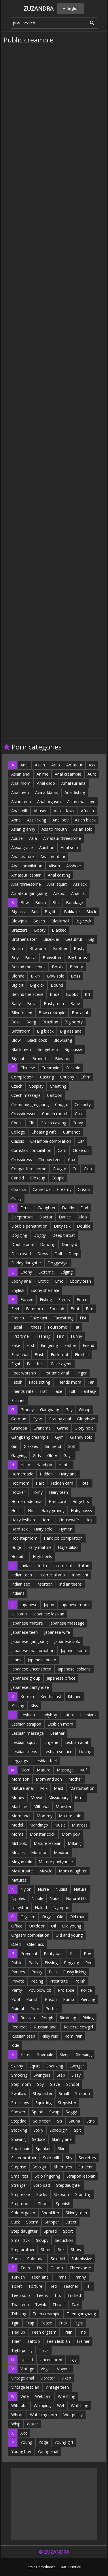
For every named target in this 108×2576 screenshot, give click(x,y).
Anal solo (69, 847)
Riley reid (49, 2036)
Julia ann (19, 1614)
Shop (16, 2258)
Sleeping (84, 2054)
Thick (44, 2350)
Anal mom (21, 783)
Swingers (42, 2075)
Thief (16, 2341)
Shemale (45, 2054)
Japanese (28, 1604)
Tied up (18, 2332)
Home (47, 1519)
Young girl (63, 2442)
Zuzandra (39, 8)
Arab (55, 765)
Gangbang (49, 1409)
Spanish (63, 2203)
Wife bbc (19, 2405)
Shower (18, 2111)
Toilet (16, 2286)
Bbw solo (56, 976)
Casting (47, 1077)
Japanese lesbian (48, 1614)
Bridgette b (47, 1049)
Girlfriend (52, 1446)
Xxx (23, 2433)
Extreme (46, 1272)
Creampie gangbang (30, 1104)
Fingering (49, 1345)
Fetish (16, 1382)
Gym (59, 1437)
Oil (53, 1926)
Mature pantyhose (56, 1861)
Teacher (70, 2286)
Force (82, 1299)
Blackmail (60, 921)
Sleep (65, 2054)
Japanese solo (67, 1641)
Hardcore (57, 1501)
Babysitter (52, 957)
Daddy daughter (26, 1262)
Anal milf (19, 810)
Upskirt (26, 2359)
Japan (49, 1604)
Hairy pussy (81, 1510)
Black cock (37, 1040)
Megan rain (21, 1861)
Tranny (79, 2277)
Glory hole (84, 1428)
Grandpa (19, 1428)
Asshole (73, 866)
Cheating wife (44, 1132)
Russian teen (23, 2036)
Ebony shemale (45, 1290)
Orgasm (27, 1916)
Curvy (78, 1123)
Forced (26, 1299)
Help (89, 1519)
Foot (75, 1308)
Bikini (36, 976)
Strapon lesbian (81, 2176)
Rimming (68, 2017)
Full (72, 1391)
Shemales (63, 2167)
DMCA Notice (70, 2567)
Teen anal (40, 2277)
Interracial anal (52, 1575)
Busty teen (54, 1003)
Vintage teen (57, 2387)
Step (61, 2075)
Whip (15, 2424)
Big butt (18, 1058)
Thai (40, 2268)
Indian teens (70, 1584)
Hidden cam (62, 1483)
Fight (15, 1363)
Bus (34, 911)
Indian (26, 1565)
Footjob (56, 1308)
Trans (61, 2277)
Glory (52, 1455)
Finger (81, 1373)
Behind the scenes (28, 966)
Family (64, 1299)
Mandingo (38, 1825)
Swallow (18, 2093)
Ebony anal (21, 1281)
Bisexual (51, 939)
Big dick (37, 985)
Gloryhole (86, 1419)
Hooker (18, 1492)
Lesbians (88, 1715)
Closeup (37, 1178)
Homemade (22, 1474)
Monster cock (42, 1834)
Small (64, 2093)
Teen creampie (46, 2313)
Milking (74, 1843)
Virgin (46, 2368)
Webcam (43, 2396)
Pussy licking (74, 1972)
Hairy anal (68, 1474)
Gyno (37, 1419)
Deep (73, 1253)
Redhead (19, 2027)
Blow (16, 1040)
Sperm (32, 2222)
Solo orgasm (23, 2212)
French (17, 1318)
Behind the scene (27, 994)
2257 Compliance (41, 2567)
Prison (51, 1999)
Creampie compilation (50, 1141)
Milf (83, 1770)
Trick (62, 2323)
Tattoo (33, 2341)
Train (67, 2332)
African (87, 810)
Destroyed (21, 1253)
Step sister (42, 2093)
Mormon (39, 1852)
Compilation (22, 1077)
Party (33, 1962)
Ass (92, 765)
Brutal (30, 957)
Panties (18, 1972)
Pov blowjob (40, 1990)
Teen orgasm (43, 2332)
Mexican (61, 1852)
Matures (19, 1880)
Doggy (39, 1235)
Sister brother (24, 2157)
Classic (17, 1141)
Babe (75, 1003)
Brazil (32, 1003)
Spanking (54, 2066)
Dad (84, 1207)
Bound (57, 985)
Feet (15, 1308)
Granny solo (81, 1437)
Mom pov (71, 1834)
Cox (71, 1159)
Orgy (46, 1916)
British (17, 948)
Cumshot (71, 1132)
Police (86, 1990)
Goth (72, 1446)
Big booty (74, 1022)
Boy (15, 957)
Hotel (84, 1483)
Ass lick (80, 884)
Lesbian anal (76, 1742)
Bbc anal (80, 1012)
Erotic (43, 1281)
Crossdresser (23, 1113)
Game (62, 1428)
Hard (40, 1483)
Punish (32, 1999)
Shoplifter (50, 2212)
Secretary (87, 2157)
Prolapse (66, 1990)
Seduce (39, 2139)
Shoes (44, 2203)
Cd (75, 1168)
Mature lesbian (47, 1843)
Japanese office (61, 1678)
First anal (19, 1354)
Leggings (19, 1760)
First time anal (55, 1373)
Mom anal (20, 1815)
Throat (58, 2304)
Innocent (80, 1575)
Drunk (26, 1207)
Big (91, 939)
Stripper (52, 2222)
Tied (53, 2286)
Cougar (59, 1168)
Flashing (42, 1336)
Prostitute (59, 1981)
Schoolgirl (59, 2130)
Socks (41, 2194)
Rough (47, 2017)
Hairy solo (43, 1529)
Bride (55, 994)
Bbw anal (38, 948)
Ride (15, 2045)
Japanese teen (24, 1632)
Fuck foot (60, 1354)
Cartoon (54, 1095)
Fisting (46, 1299)
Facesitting (63, 1318)
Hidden (46, 1474)
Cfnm (85, 1077)
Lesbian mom (60, 1724)
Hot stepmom (24, 1538)
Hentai (64, 1464)
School (72, 2084)
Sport (68, 2231)
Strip (90, 2121)
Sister (25, 2054)
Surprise (18, 2167)
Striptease (20, 2194)
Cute (79, 1113)
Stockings (20, 2102)
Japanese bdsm (42, 1659)
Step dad (41, 2185)
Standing (83, 2194)
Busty (79, 948)
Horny (37, 1492)
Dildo (82, 1217)
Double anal (22, 1244)
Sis (59, 2121)
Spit (77, 2130)
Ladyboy (49, 1715)
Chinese (27, 1067)
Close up (81, 1150)
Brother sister (24, 939)
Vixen (66, 2378)
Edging (66, 1272)
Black (91, 911)
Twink (40, 2304)
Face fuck (36, 1363)
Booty (40, 930)
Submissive (81, 2258)
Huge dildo (68, 1547)
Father (70, 1345)
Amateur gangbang (29, 893)
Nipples (18, 1898)
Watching (79, 2405)
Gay (69, 1409)
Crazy (16, 1198)
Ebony (26, 1272)
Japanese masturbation (32, 1650)
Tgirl (15, 2323)
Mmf (79, 1797)
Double (83, 1226)
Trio (82, 2332)
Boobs (72, 994)
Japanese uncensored (31, 1669)
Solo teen (42, 2121)
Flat (43, 1391)
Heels (16, 1510)
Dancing (47, 1244)
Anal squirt (57, 884)
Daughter (47, 1207)
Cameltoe (42, 1189)
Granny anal (60, 1419)
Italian (83, 1565)
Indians (17, 1593)
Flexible (82, 1354)
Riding (88, 2017)
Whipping (42, 2405)
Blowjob (19, 921)
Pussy (36, 1972)
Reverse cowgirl (78, 2027)
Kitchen (75, 1696)
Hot (31, 1510)
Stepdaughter (68, 2185)
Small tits (19, 2176)
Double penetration (29, 1226)
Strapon (82, 2093)
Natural (81, 1889)
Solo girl (40, 2167)
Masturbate (22, 1871)
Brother (60, 948)
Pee (88, 1962)
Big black (45, 1031)
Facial (16, 1327)
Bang (31, 1022)
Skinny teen (76, 2212)
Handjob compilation (63, 1538)
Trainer (83, 2341)
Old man (78, 1916)
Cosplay (36, 1086)
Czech (16, 1086)
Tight (78, 2323)
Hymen (65, 1529)
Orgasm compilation (30, 1935)
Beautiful (73, 939)
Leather (57, 1733)
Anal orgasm (49, 801)
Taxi (75, 2304)
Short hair (20, 2148)
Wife (24, 2396)
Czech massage (26, 1095)
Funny (76, 1336)
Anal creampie (68, 774)
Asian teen (21, 801)
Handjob (44, 1464)
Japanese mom (74, 1604)
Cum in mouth (55, 1113)
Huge (16, 1547)
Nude (55, 1898)
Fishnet (18, 1400)
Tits (57, 2295)
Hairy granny (53, 1510)
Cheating (58, 1086)
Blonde (17, 976)
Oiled (16, 1944)
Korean (27, 1696)
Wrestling (66, 2396)
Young (26, 2442)
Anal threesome (26, 884)
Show (76, 2249)
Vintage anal (22, 2378)
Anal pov (60, 820)
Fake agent (61, 1363)
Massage (65, 1770)
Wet (61, 2405)
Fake (15, 1345)
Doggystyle (58, 1262)
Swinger (76, 2066)
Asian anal (20, 774)
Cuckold (73, 1067)
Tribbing (18, 2313)
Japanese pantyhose (30, 1687)
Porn (34, 2008)
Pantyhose (54, 1953)
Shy (69, 2157)
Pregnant (28, 1953)
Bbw (24, 902)
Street (71, 2222)
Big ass (18, 911)
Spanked (44, 2148)
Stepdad (18, 2121)
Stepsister (67, 2102)
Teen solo (20, 2295)
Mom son (20, 1779)
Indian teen (21, 1575)
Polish (80, 1981)
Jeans (16, 1659)
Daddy (68, 1207)
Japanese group (25, 1678)
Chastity (18, 1189)
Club (88, 1168)
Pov (87, 1953)
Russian (27, 2017)
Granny (27, 1409)
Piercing (87, 1999)
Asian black (85, 820)
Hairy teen (58, 1492)
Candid (17, 1178)
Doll (58, 1253)
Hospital (18, 1556)
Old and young (69, 1935)
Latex (68, 1715)
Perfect (52, 2008)
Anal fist (78, 893)
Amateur (74, 765)
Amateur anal (73, 783)
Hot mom (20, 1483)
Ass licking (36, 820)
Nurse (43, 1889)
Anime (42, 774)
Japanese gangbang (29, 1641)
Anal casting (59, 875)
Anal (24, 765)
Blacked (59, 930)
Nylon (25, 1889)
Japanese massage (66, 1623)
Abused (41, 810)
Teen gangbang (81, 2313)
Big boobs (77, 957)
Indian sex (20, 1584)
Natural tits (76, 1898)
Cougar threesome (28, 1168)
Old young (71, 1926)
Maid (58, 1788)
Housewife (69, 1519)
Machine (19, 1806)
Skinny (17, 2066)
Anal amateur (52, 856)
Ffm (89, 1308)
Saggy (71, 2111)
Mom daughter (73, 1871)
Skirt (62, 2148)
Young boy (21, 2451)
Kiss (34, 1705)
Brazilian (50, 1022)
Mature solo (70, 1815)
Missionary (58, 1797)
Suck (15, 2222)
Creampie (50, 1067)
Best (15, 1022)
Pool (15, 1999)
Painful (17, 2008)
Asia (33, 838)
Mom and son (49, 1779)
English (17, 1290)
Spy (40, 2084)
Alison (54, 866)
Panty (16, 1990)
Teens (42, 2295)
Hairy (25, 1464)
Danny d (69, 1244)
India (42, 1565)
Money (17, 1797)
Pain (53, 1972)
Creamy (64, 1189)
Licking (85, 1751)
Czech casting (53, 1123)
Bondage (74, 902)
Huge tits (80, 1501)
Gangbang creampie (30, 1437)
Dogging (19, 1235)
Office (16, 1926)
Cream (84, 1189)
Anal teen (20, 792)
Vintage (27, 2368)
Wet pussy (73, 2414)
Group (84, 1409)
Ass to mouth (54, 829)
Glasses (31, 1446)
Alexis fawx (64, 810)
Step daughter (24, 2231)
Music (59, 1825)
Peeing (37, 1981)
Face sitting (39, 1382)
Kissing (17, 1705)
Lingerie (50, 1742)
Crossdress (21, 1159)
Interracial (62, 1565)
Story (38, 2130)
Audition (46, 847)
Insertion (44, 1584)
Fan (91, 1382)
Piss (73, 1953)
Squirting (43, 2102)
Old (60, 1916)
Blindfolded (21, 1012)
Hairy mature (39, 1547)
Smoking (19, 2075)
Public (16, 1962)
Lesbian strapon (26, 1724)
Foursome (57, 1327)
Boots (57, 966)
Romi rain (73, 2036)
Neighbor (20, 1907)
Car (80, 1141)
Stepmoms (21, 2203)
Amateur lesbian (26, 875)
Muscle (45, 1871)
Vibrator (47, 2378)
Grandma (42, 1428)
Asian (40, 765)
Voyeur (63, 2368)
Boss (75, 976)
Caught (61, 1104)
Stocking (19, 2130)
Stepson (61, 2194)
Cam (62, 1150)
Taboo (57, 2268)
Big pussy (73, 1049)
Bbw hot (63, 1058)
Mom (25, 1770)
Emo (59, 1281)
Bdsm (40, 902)
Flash (39, 1354)
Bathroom (21, 1031)
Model (17, 1825)
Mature (43, 1770)
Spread (50, 2231)
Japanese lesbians (74, 1669)
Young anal (47, 2451)
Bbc (56, 902)
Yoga (43, 2442)
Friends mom (68, 1382)
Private (17, 1981)
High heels (42, 1556)
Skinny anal (62, 2139)
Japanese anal (74, 1650)
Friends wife (22, 1391)
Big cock (83, 921)
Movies (18, 1852)
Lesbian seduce (57, 1751)
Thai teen (20, 2304)
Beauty (76, 966)
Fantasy (88, 1391)
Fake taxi (38, 1318)
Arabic (59, 893)
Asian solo (82, 829)
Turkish (18, 2277)
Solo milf (51, 2157)
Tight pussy (22, 2350)
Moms (17, 1834)
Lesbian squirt (24, 1742)
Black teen (21, 1049)
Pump (68, 1999)
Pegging (71, 1962)
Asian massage (81, 801)
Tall (88, 2286)
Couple (58, 1178)
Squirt (34, 2066)
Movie (36, 1797)
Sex (61, 2249)
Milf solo (19, 1843)
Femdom (34, 1308)
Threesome (80, 2268)
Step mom (21, 2084)
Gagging (18, 1455)
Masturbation (81, 1788)
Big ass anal (71, 1031)
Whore (17, 2414)
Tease (46, 2323)
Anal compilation (26, 866)
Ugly (73, 2359)
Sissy (76, 2075)
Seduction (64, 2240)
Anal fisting (75, 792)
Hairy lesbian (23, 1519)
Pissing (51, 1962)
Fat (76, 1327)
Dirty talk (62, 1226)
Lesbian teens (24, 1751)
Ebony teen (80, 1281)
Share (46, 2249)
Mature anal (22, 1788)
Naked (41, 1907)
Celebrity (83, 1104)
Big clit (17, 985)
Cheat (16, 1123)
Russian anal (45, 2027)
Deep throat (63, 1235)
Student (85, 2167)
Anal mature (22, 856)
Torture (35, 2286)
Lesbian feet (45, 1760)
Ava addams (46, 792)
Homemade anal (26, 1501)
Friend (88, 1345)
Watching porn (43, 2414)
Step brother (23, 2249)
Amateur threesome (62, 838)
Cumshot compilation (31, 1150)
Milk (44, 1788)
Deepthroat (22, 1217)
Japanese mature (27, 1623)
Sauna (74, 2121)
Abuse (17, 838)
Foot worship (23, 1373)
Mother (75, 1779)
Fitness (34, 1327)
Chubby (67, 1077)
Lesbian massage (27, 1733)
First (30, 1345)
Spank (37, 2111)
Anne (16, 820)
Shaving (18, 2139)
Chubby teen (50, 1159)
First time (20, 1336)
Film (61, 1336)
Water (32, 2424)
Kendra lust (50, 1696)
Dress (42, 1253)
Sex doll (58, 2258)
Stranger (19, 2185)
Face (57, 1391)
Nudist (61, 1889)
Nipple (37, 1898)
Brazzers (19, 930)
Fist (83, 1318)
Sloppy (42, 2240)
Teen (25, 2268)
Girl (14, 1446)
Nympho (61, 1907)
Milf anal (41, 1806)
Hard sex (19, 1529)
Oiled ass (35, 1944)
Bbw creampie (52, 1012)
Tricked (74, 2295)
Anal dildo (46, 783)
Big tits (51, 911)
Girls (37, 1455)
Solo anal (35, 2258)
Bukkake (72, 911)
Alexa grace (22, 847)
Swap (54, 2111)
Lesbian (27, 1715)
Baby (16, 1003)
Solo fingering (47, 2176)
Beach (39, 921)
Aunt (92, 774)
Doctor (45, 1217)
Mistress (80, 1825)
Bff (87, 994)
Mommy (44, 1815)
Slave (55, 2084)
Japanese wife (57, 1632)
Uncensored (51, 2359)
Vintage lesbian (25, 2387)
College (18, 1132)
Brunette (40, 1058)
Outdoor (37, 1926)
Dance (65, 1217)
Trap (30, 2323)
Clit (31, 1123)
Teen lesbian (58, 2341)
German (18, 1419)
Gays (68, 1455)
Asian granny (23, 829)
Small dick (20, 2240)
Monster (63, 1806)
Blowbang (62, 1040)
